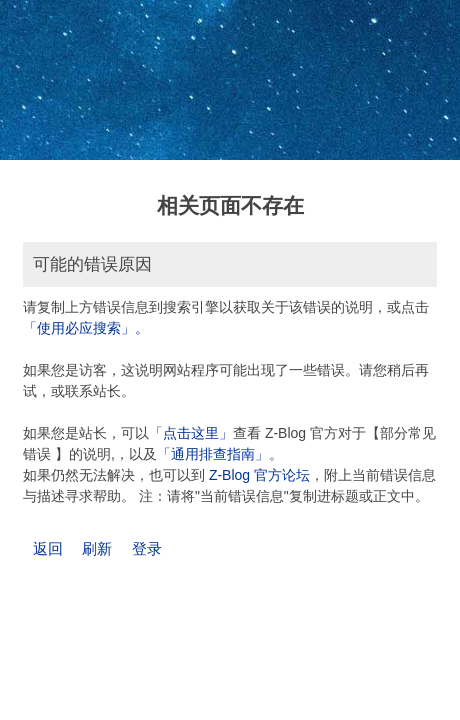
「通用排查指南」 (213, 454)
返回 (48, 548)
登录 (147, 548)
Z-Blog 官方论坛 (259, 475)
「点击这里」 (191, 433)
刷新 (97, 548)
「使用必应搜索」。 (86, 328)
